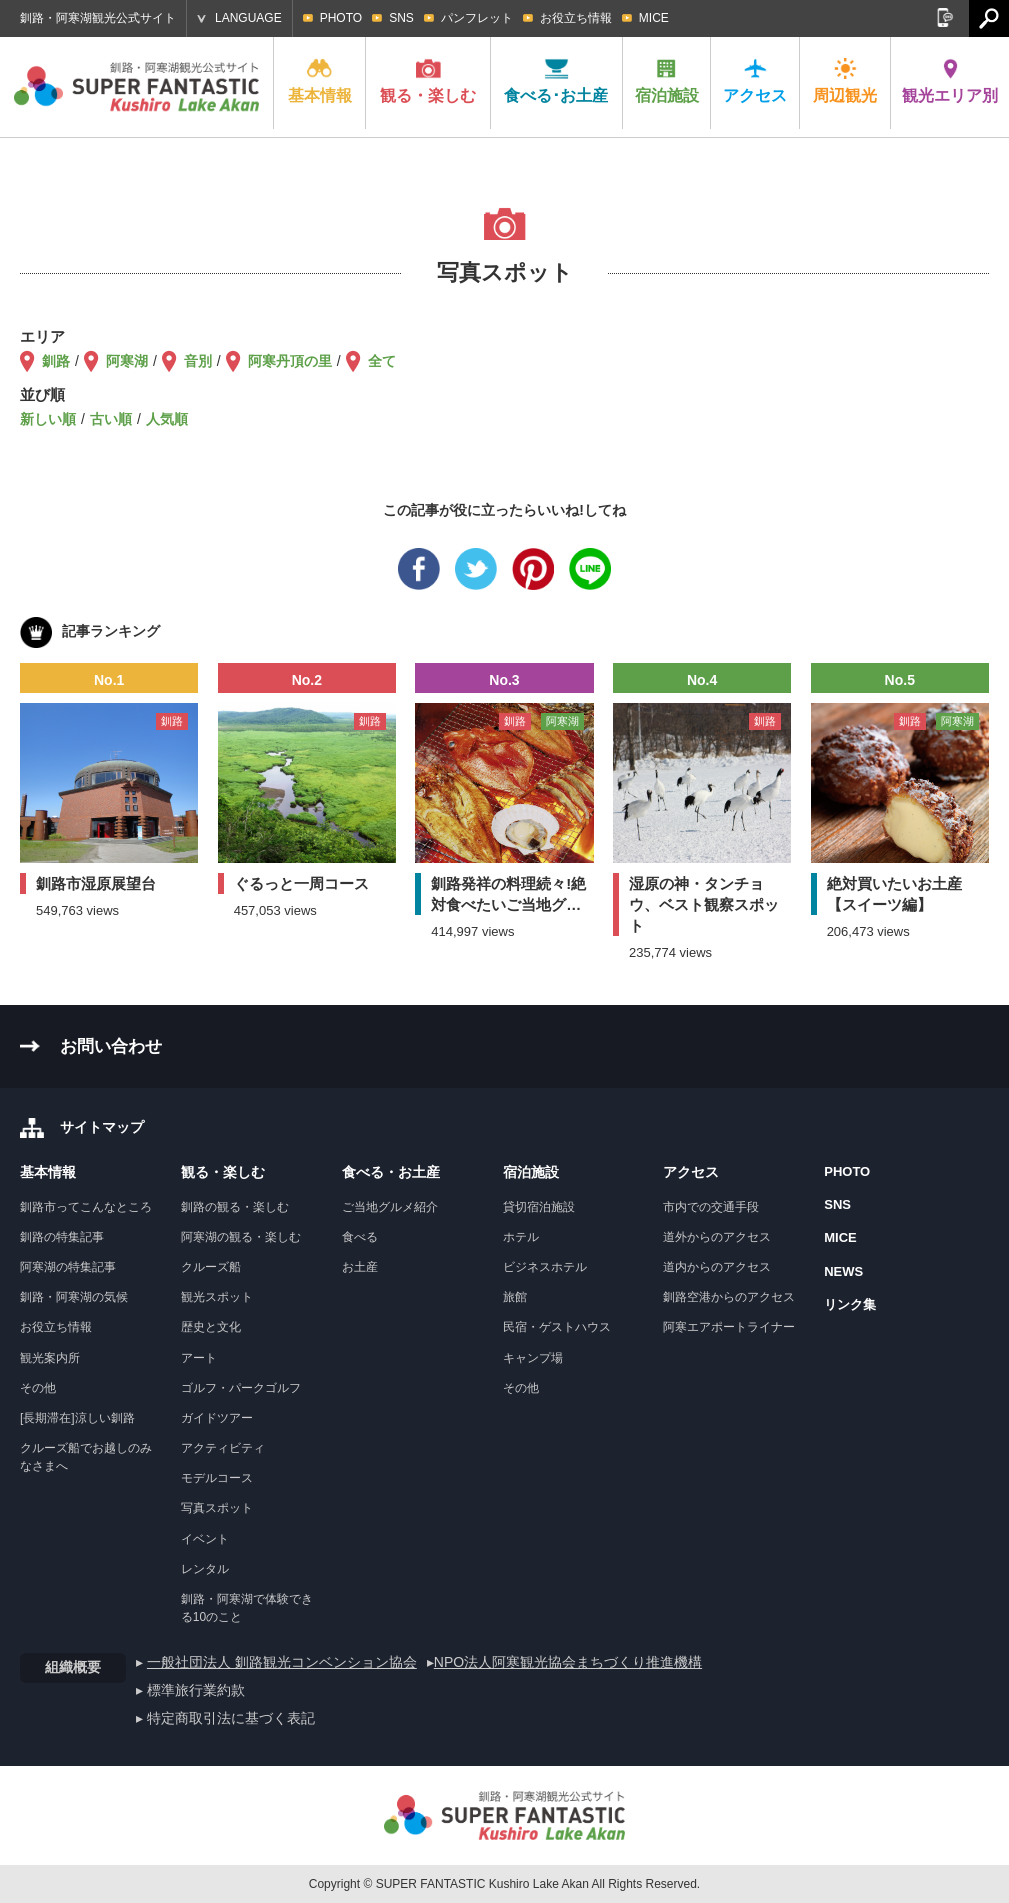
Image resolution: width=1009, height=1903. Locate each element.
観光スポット (217, 1297)
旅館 (515, 1297)
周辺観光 (845, 81)
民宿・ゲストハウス (557, 1327)
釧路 (56, 361)
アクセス (755, 81)
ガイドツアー (217, 1418)
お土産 (360, 1267)
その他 (38, 1388)
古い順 (111, 419)
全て (382, 361)
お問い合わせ (111, 1046)
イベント (205, 1539)
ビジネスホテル (545, 1267)
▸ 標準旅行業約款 (190, 1690)
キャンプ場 (533, 1358)
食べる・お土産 (391, 1172)
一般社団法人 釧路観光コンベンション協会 (282, 1662)
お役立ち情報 (576, 18)
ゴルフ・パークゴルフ (241, 1388)
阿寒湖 (127, 361)
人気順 (167, 419)
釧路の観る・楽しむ (235, 1207)
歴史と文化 (211, 1327)
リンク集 (850, 1304)
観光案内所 (50, 1358)
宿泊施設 (667, 81)
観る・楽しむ (428, 81)
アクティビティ (223, 1448)
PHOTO (341, 18)
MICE (654, 18)
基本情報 (320, 81)
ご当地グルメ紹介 (390, 1207)
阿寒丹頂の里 (290, 361)
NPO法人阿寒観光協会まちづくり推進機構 (568, 1662)
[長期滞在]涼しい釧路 (77, 1418)
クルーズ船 (211, 1267)
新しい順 (48, 419)
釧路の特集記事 (62, 1237)
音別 (198, 361)
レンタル (205, 1569)
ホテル (521, 1237)
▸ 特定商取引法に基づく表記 (225, 1718)
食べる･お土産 (556, 81)
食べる (360, 1237)
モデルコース (217, 1478)
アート (199, 1358)
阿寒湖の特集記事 (68, 1267)
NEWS (843, 1271)
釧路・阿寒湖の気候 (74, 1297)
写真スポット (217, 1508)
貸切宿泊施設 (539, 1207)
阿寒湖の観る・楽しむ (241, 1237)
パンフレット (477, 18)
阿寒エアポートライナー (729, 1327)
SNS (401, 18)
